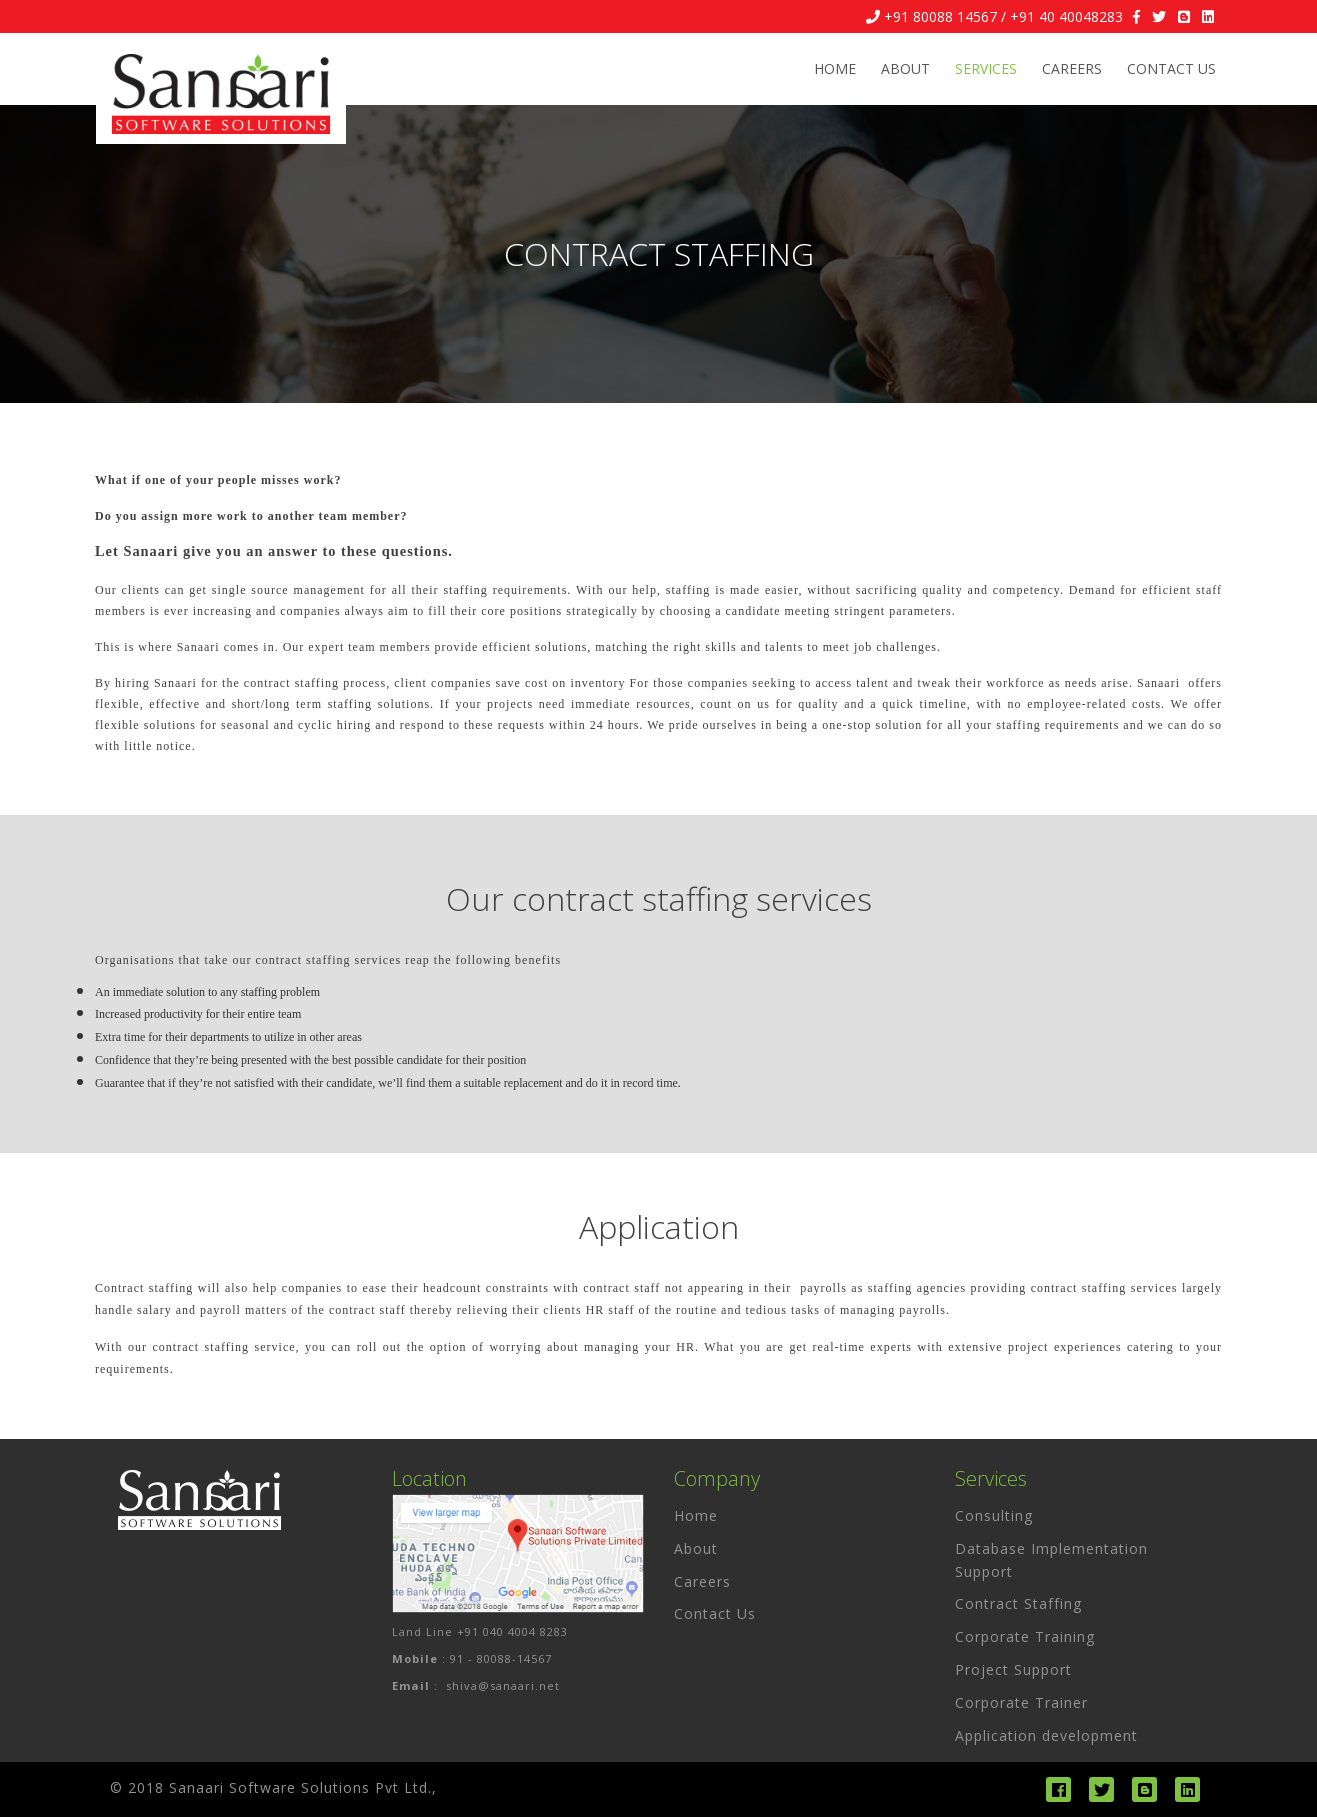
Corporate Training (1025, 1636)
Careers (1072, 68)
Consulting (994, 1515)
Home (835, 68)
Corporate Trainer (1021, 1702)
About (905, 68)
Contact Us (1171, 68)
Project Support (1013, 1669)
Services (986, 68)
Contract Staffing (1018, 1603)
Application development (1046, 1735)
